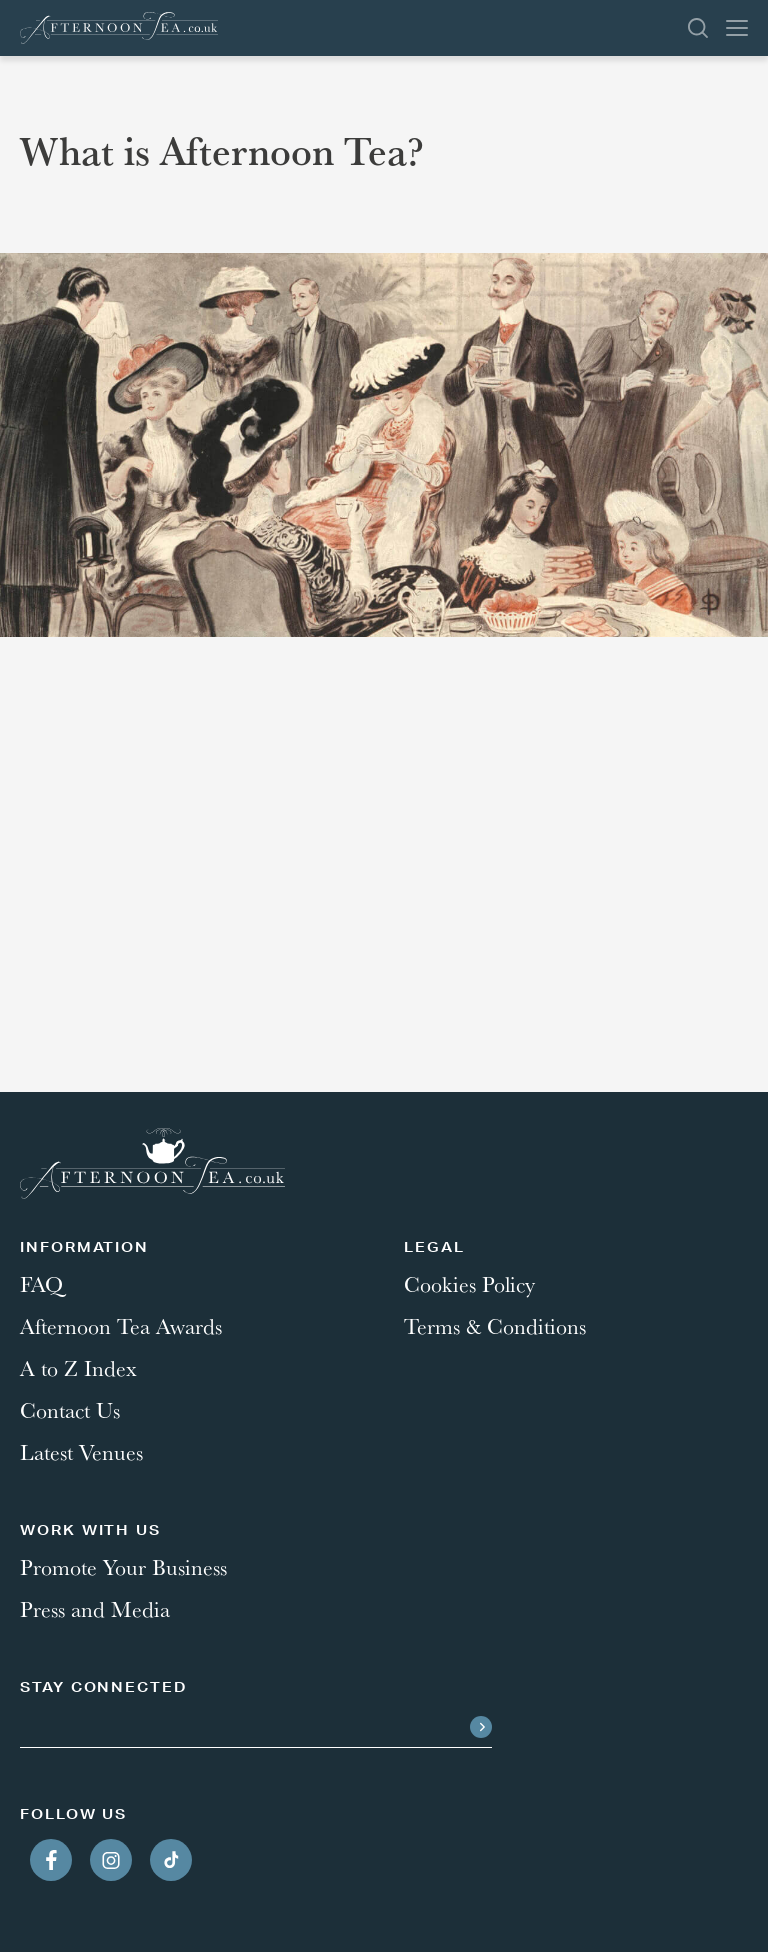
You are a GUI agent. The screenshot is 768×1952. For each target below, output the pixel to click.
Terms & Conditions (495, 1326)
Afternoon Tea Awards (121, 1326)
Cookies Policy (469, 1284)
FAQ (41, 1284)
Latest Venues (81, 1452)
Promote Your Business (123, 1567)
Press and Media (95, 1609)
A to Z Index (78, 1368)
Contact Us (70, 1410)
